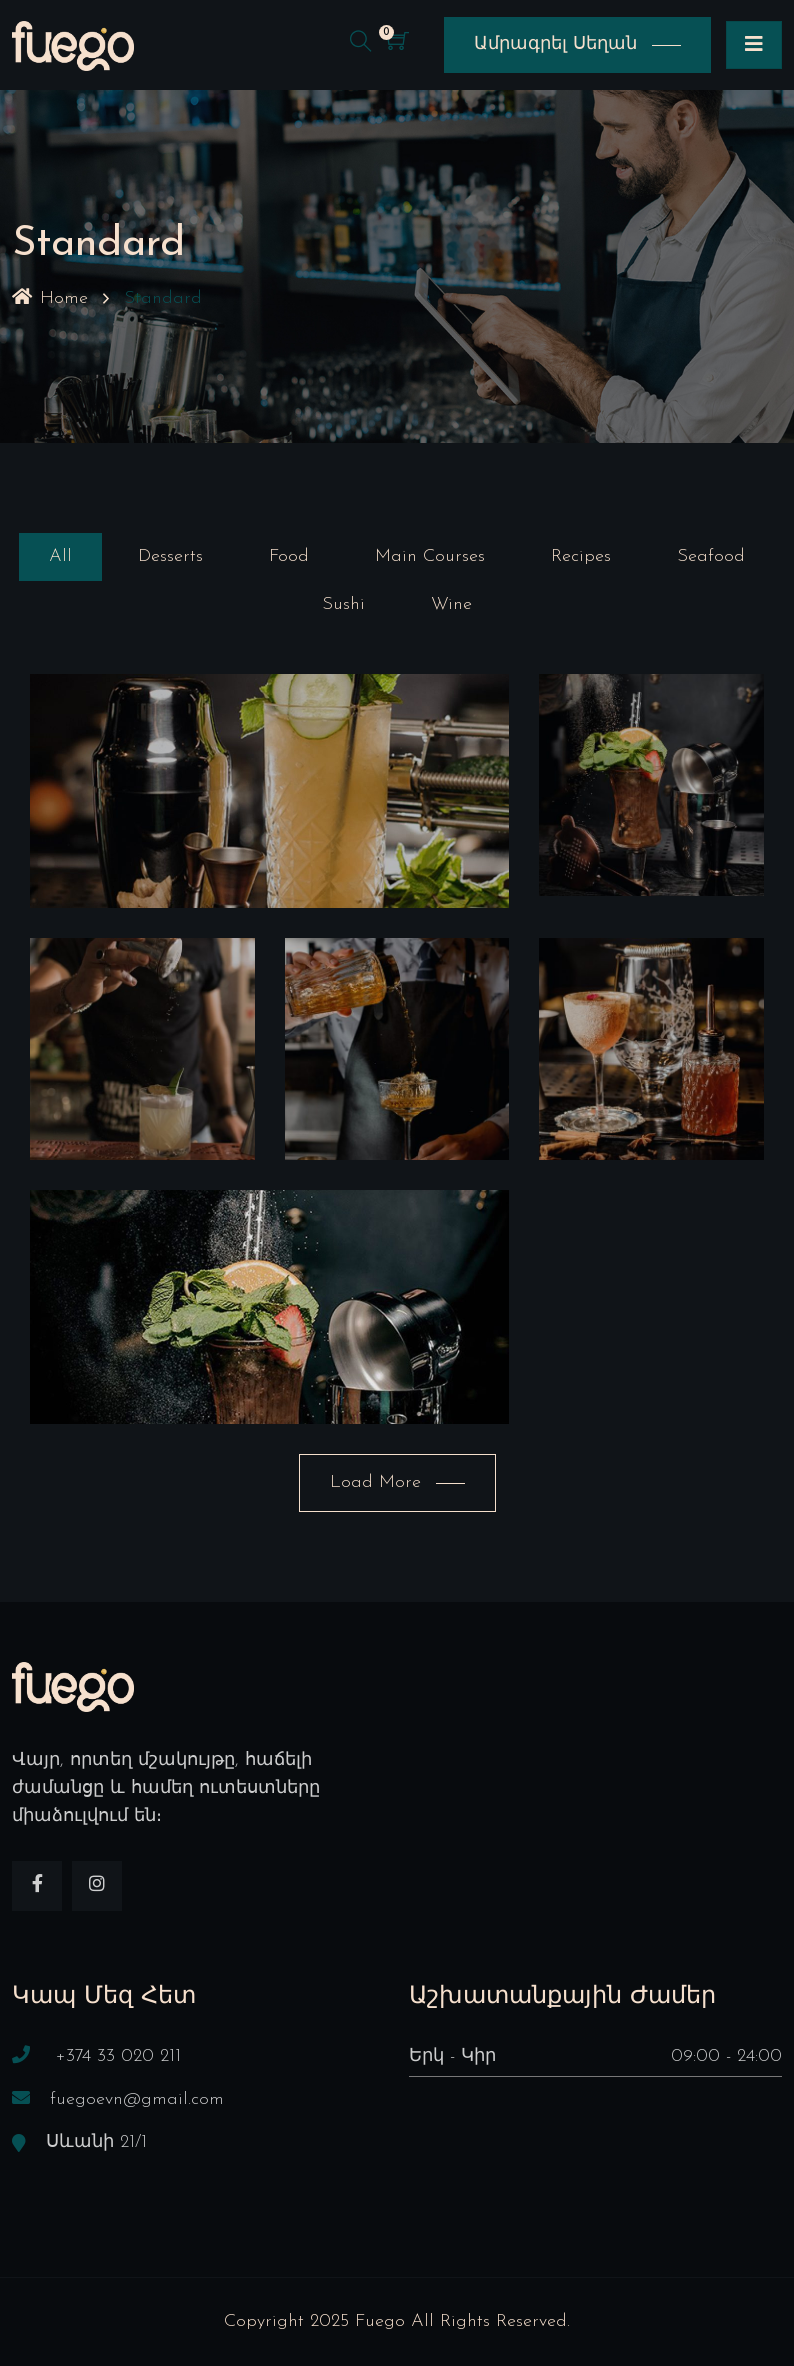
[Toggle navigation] (754, 45)
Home (50, 298)
